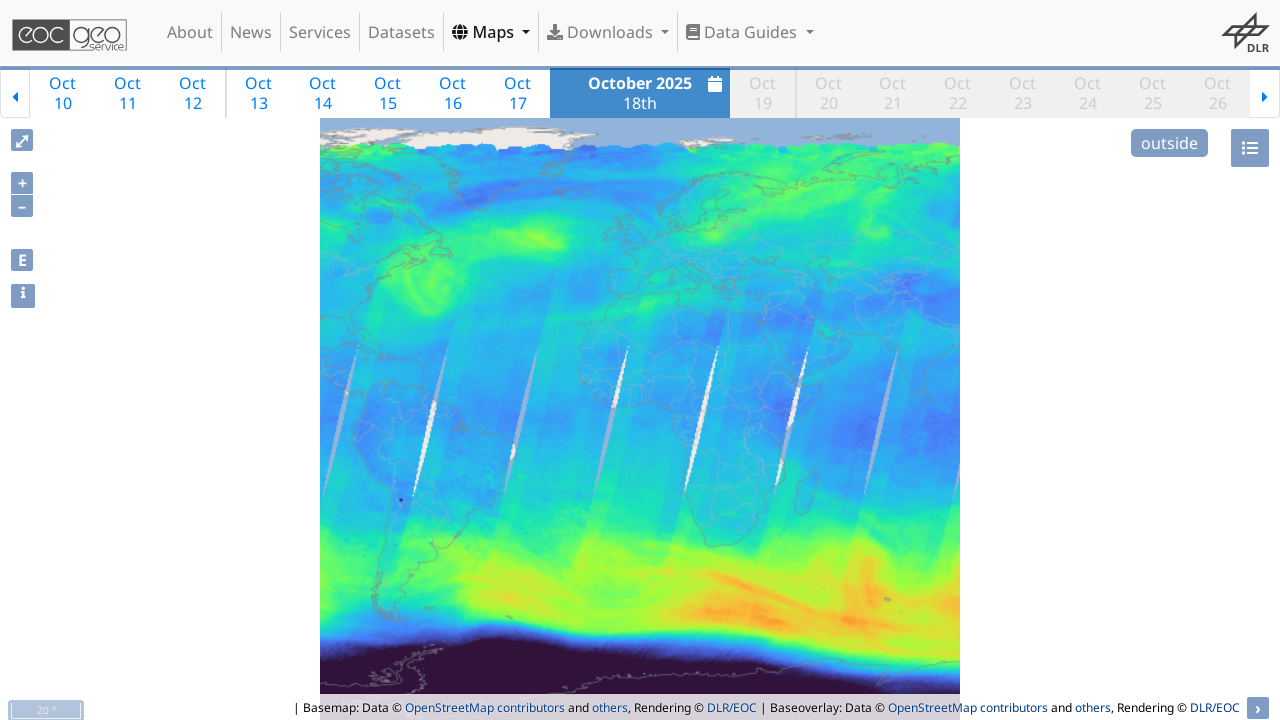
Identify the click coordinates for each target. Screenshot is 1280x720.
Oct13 (258, 93)
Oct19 (762, 93)
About (190, 32)
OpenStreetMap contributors (485, 707)
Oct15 (387, 93)
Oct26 (1217, 93)
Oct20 (828, 93)
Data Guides (743, 32)
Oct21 (892, 93)
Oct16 (452, 93)
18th (657, 93)
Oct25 (1152, 93)
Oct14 (322, 93)
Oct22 (957, 93)
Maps (485, 32)
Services (320, 32)
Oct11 (127, 93)
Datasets (401, 32)
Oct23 (1022, 93)
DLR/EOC (732, 707)
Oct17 (517, 93)
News (251, 32)
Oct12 (192, 93)
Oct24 (1087, 93)
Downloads (602, 32)
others (610, 707)
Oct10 (62, 93)
